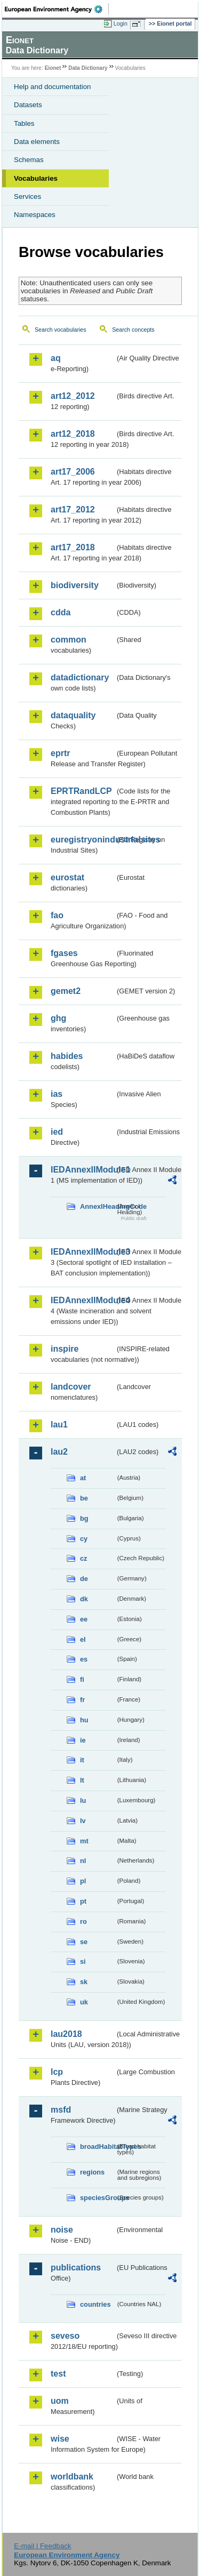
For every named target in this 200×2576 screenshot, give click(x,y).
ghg (58, 1018)
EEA (57, 9)
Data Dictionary (87, 68)
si (83, 1961)
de (84, 1579)
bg (84, 1518)
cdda (60, 612)
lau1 (59, 1424)
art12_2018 (73, 433)
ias (56, 1093)
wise (60, 2438)
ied (57, 1131)
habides (67, 1056)
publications (76, 2267)
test (58, 2373)
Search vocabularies (60, 329)
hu (84, 1720)
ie (83, 1740)
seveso (65, 2335)
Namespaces (34, 215)
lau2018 (66, 2034)
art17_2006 (73, 471)
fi (82, 1679)
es (83, 1659)
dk (84, 1599)
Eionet (53, 68)
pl (83, 1881)
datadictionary (80, 677)
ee (83, 1619)
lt (82, 1780)
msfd (61, 2109)
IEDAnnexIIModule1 (83, 1169)
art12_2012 (73, 395)
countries (95, 2304)
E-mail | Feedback (42, 2546)
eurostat (67, 877)
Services (27, 196)
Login (120, 23)
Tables (24, 123)
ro (83, 1921)
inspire (64, 1348)
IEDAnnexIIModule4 (83, 1300)
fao (57, 915)
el (83, 1639)
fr (82, 1700)
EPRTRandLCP (81, 791)
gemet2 (66, 991)
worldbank (72, 2476)
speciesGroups (97, 2198)
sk (83, 1982)
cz (83, 1558)
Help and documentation (52, 87)
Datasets (28, 105)
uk (84, 2002)
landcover (71, 1386)
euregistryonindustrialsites (83, 839)
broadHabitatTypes (97, 2146)
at (83, 1478)
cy (83, 1539)
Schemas (29, 160)
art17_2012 (73, 509)
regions (92, 2172)
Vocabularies (36, 178)
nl (83, 1861)
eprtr (60, 753)
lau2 (59, 1451)
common (68, 639)
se (83, 1942)
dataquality (73, 715)
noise (62, 2229)
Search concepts (133, 329)
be (84, 1498)
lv (83, 1821)
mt (84, 1841)
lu (83, 1800)
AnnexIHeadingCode (97, 1206)
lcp (57, 2071)
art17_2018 (73, 547)
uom (60, 2400)
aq (56, 358)
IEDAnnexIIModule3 (83, 1251)
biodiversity (75, 585)
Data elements (37, 142)
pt (83, 1901)
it (82, 1760)
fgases (64, 953)
